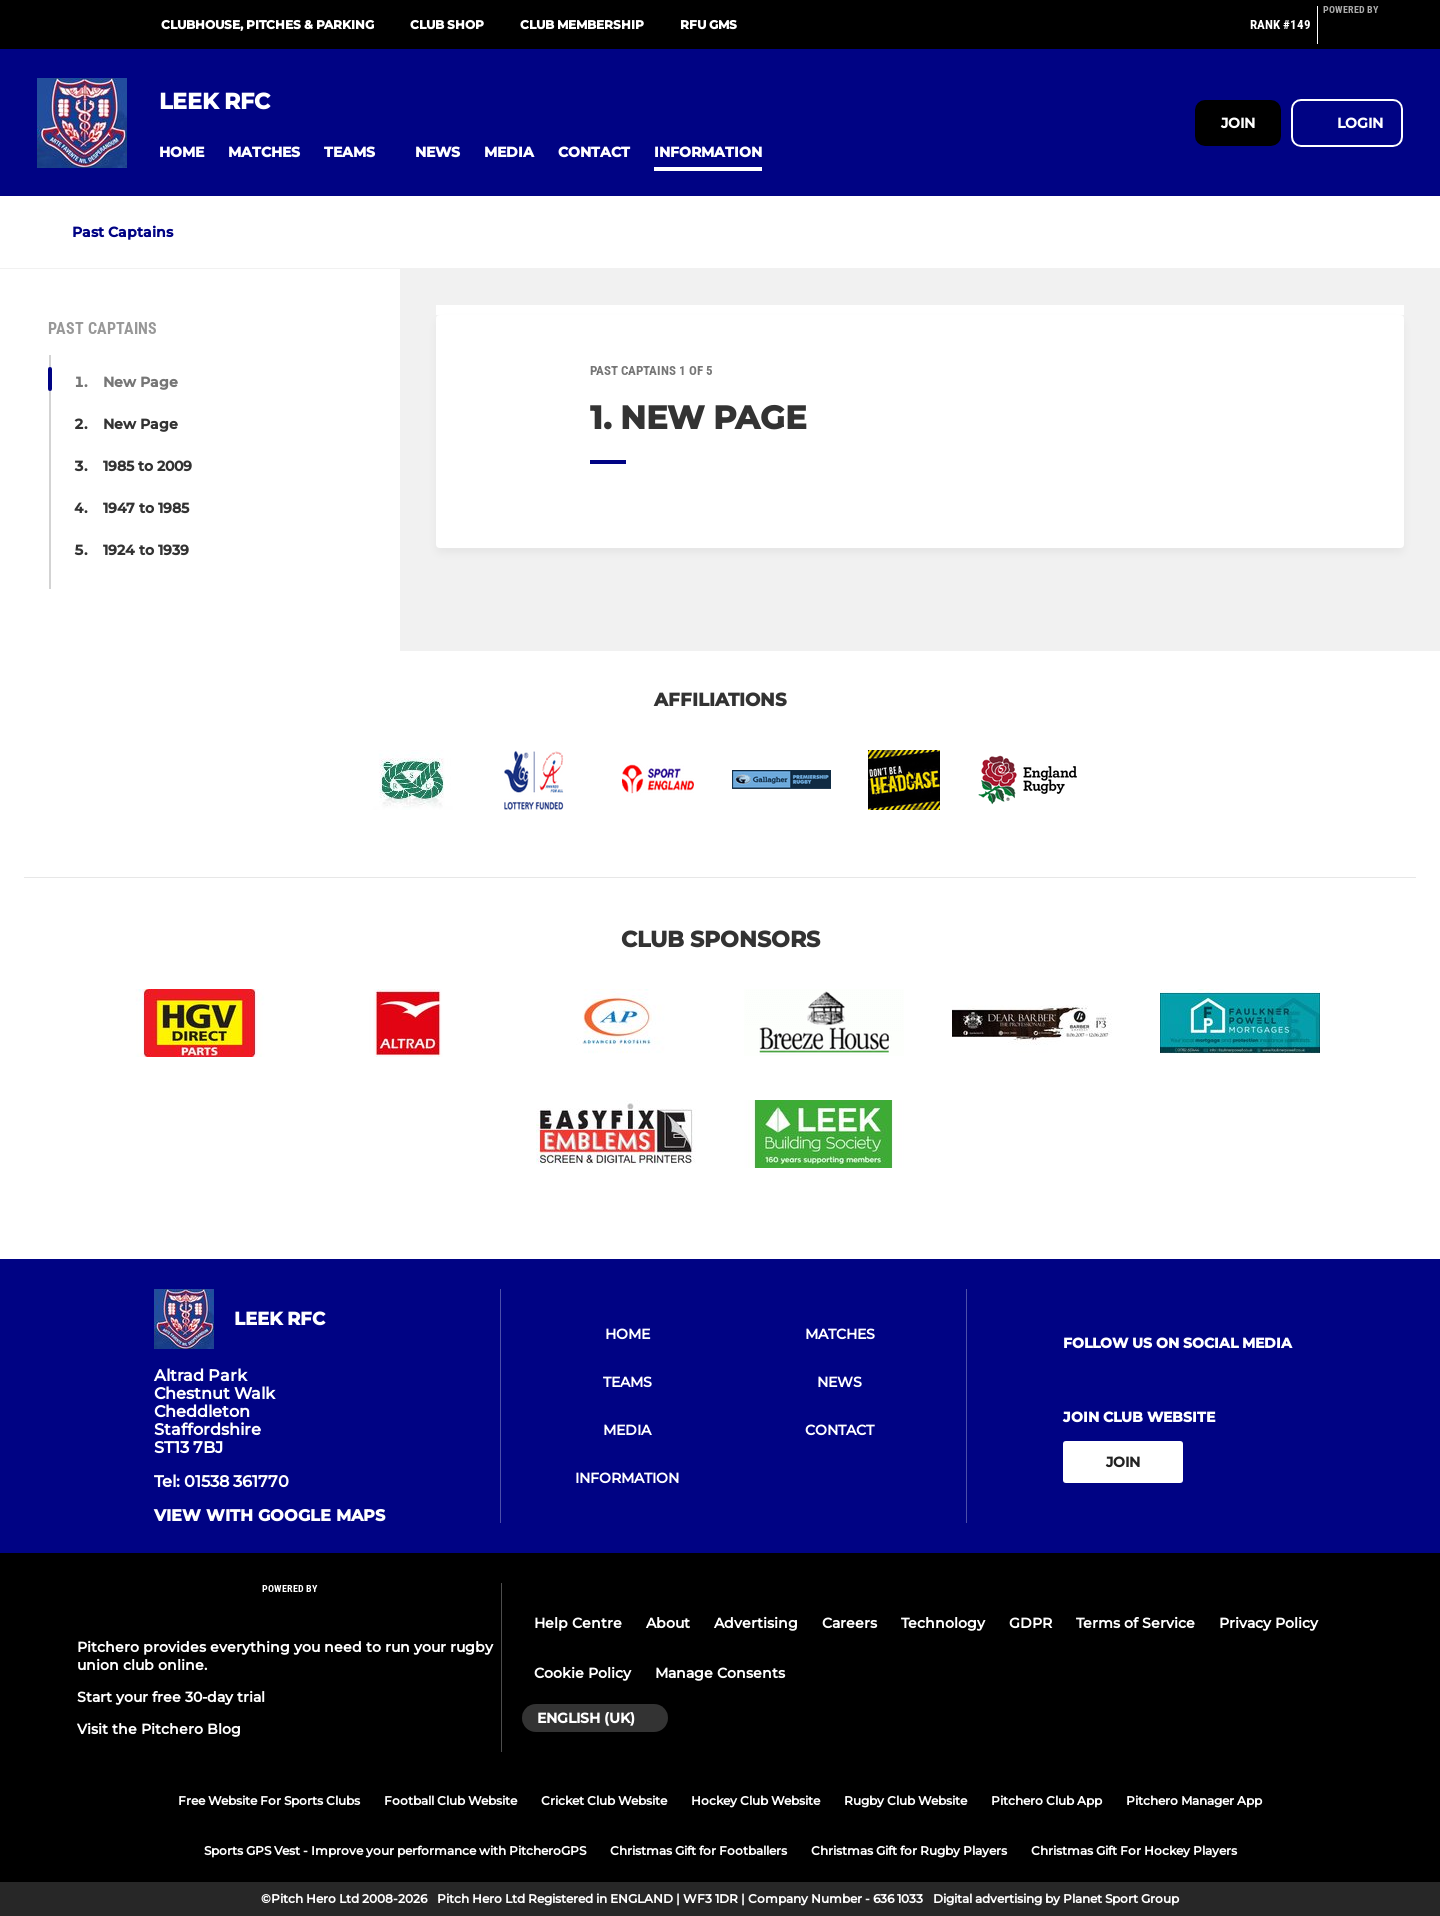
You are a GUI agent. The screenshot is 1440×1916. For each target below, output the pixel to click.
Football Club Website (450, 1800)
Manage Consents (720, 1673)
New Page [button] (140, 382)
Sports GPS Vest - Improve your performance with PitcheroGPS (395, 1850)
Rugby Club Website (905, 1800)
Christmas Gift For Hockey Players (1134, 1850)
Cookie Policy (582, 1673)
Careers (849, 1623)
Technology (943, 1623)
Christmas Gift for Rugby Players (909, 1850)
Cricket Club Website (604, 1800)
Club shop (447, 24)
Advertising (756, 1623)
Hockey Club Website (755, 1800)
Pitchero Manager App (1194, 1800)
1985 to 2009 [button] (147, 466)
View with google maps (269, 1516)
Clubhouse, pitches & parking (267, 24)
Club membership (582, 24)
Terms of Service (1135, 1623)
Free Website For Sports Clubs (269, 1800)
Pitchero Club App (1046, 1800)
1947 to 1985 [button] (146, 508)
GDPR (1030, 1623)
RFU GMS (708, 24)
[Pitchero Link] (1363, 33)
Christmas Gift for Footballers (698, 1850)
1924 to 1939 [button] (146, 550)
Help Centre (578, 1623)
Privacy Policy (1268, 1623)
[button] (181, 152)
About (668, 1623)
